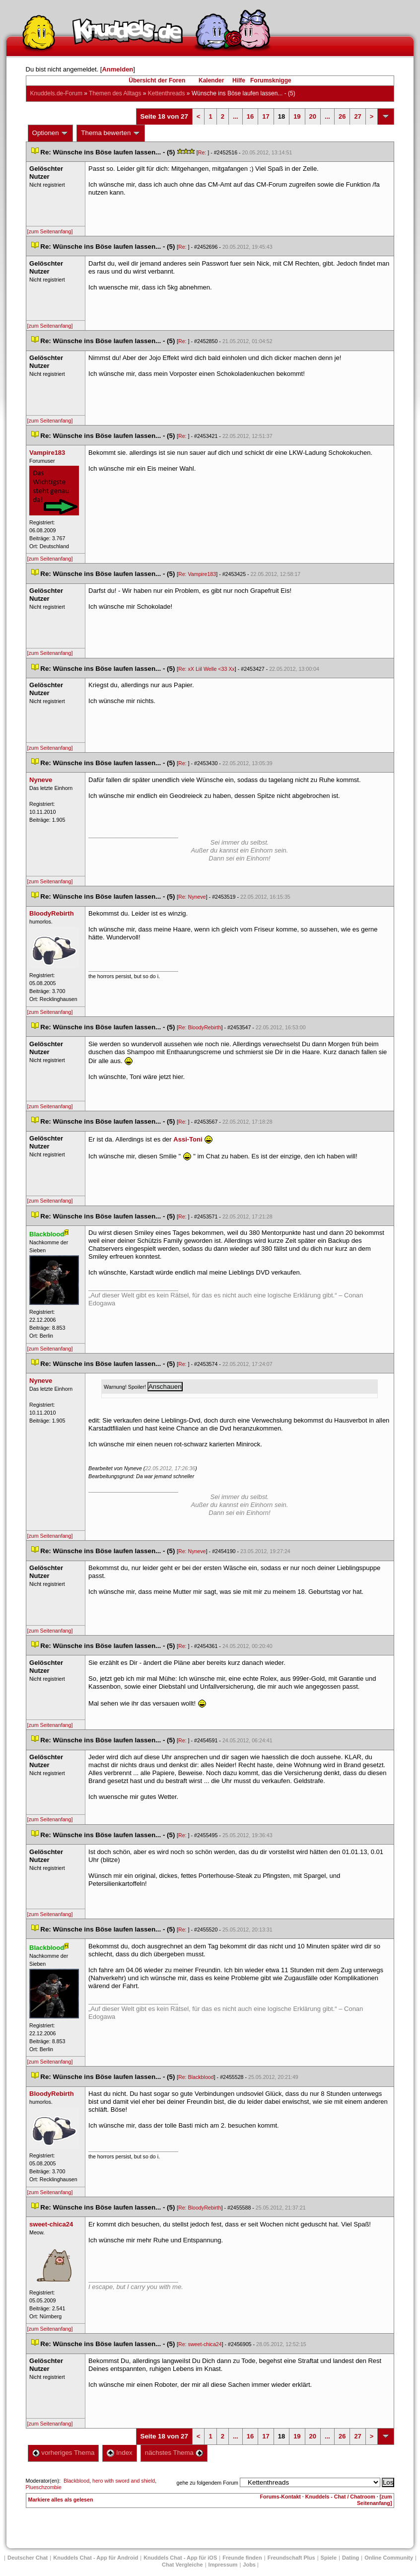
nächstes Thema (174, 2452)
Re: (203, 152)
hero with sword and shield (123, 2481)
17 (265, 116)
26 (342, 116)
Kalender (211, 80)
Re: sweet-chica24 (200, 2344)
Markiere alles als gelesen (60, 2500)
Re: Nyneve (192, 897)
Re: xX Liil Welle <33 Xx (206, 669)
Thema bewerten (110, 133)
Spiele (329, 2558)
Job (249, 2565)
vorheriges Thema (63, 2452)
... (235, 116)
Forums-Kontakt (280, 2497)
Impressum (223, 2565)
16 (250, 116)
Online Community (388, 2558)
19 (296, 116)
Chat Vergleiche (182, 2565)
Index (119, 2452)
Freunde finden (242, 2558)
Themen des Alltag (115, 93)
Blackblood (76, 2481)
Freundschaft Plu (291, 2558)
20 (312, 116)
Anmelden (117, 69)
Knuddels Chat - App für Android (95, 2558)
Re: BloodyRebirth (199, 1027)
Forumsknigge (270, 80)
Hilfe (238, 80)
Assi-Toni (187, 1139)
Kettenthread (166, 93)
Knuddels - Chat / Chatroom (340, 2497)
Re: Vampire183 (197, 574)
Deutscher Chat (27, 2558)
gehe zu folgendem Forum (207, 2483)
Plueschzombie (44, 2487)
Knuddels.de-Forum (56, 93)
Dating (350, 2558)
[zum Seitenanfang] (50, 231)
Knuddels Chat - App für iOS (180, 2558)
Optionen (50, 133)
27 (357, 116)
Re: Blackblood (196, 2077)
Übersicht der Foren (157, 80)
